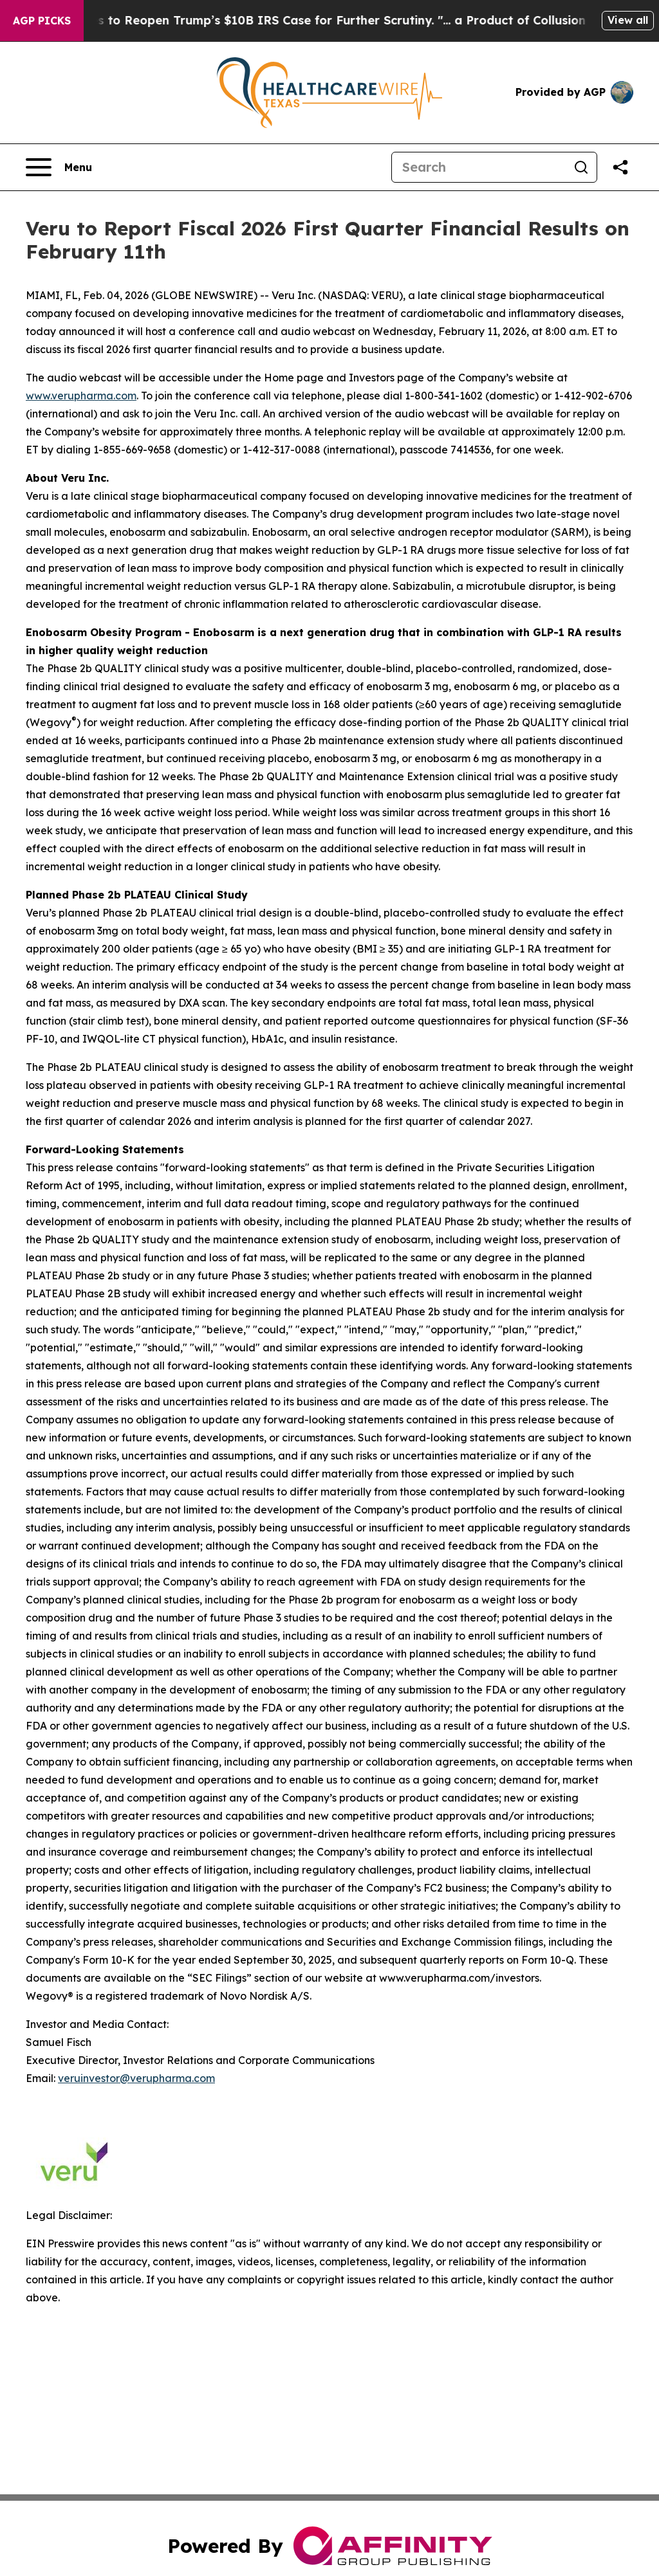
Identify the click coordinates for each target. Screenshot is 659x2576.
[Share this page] (620, 167)
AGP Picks (42, 20)
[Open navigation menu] (59, 167)
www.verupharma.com (81, 395)
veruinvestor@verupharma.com (136, 2078)
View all (628, 20)
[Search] (479, 167)
